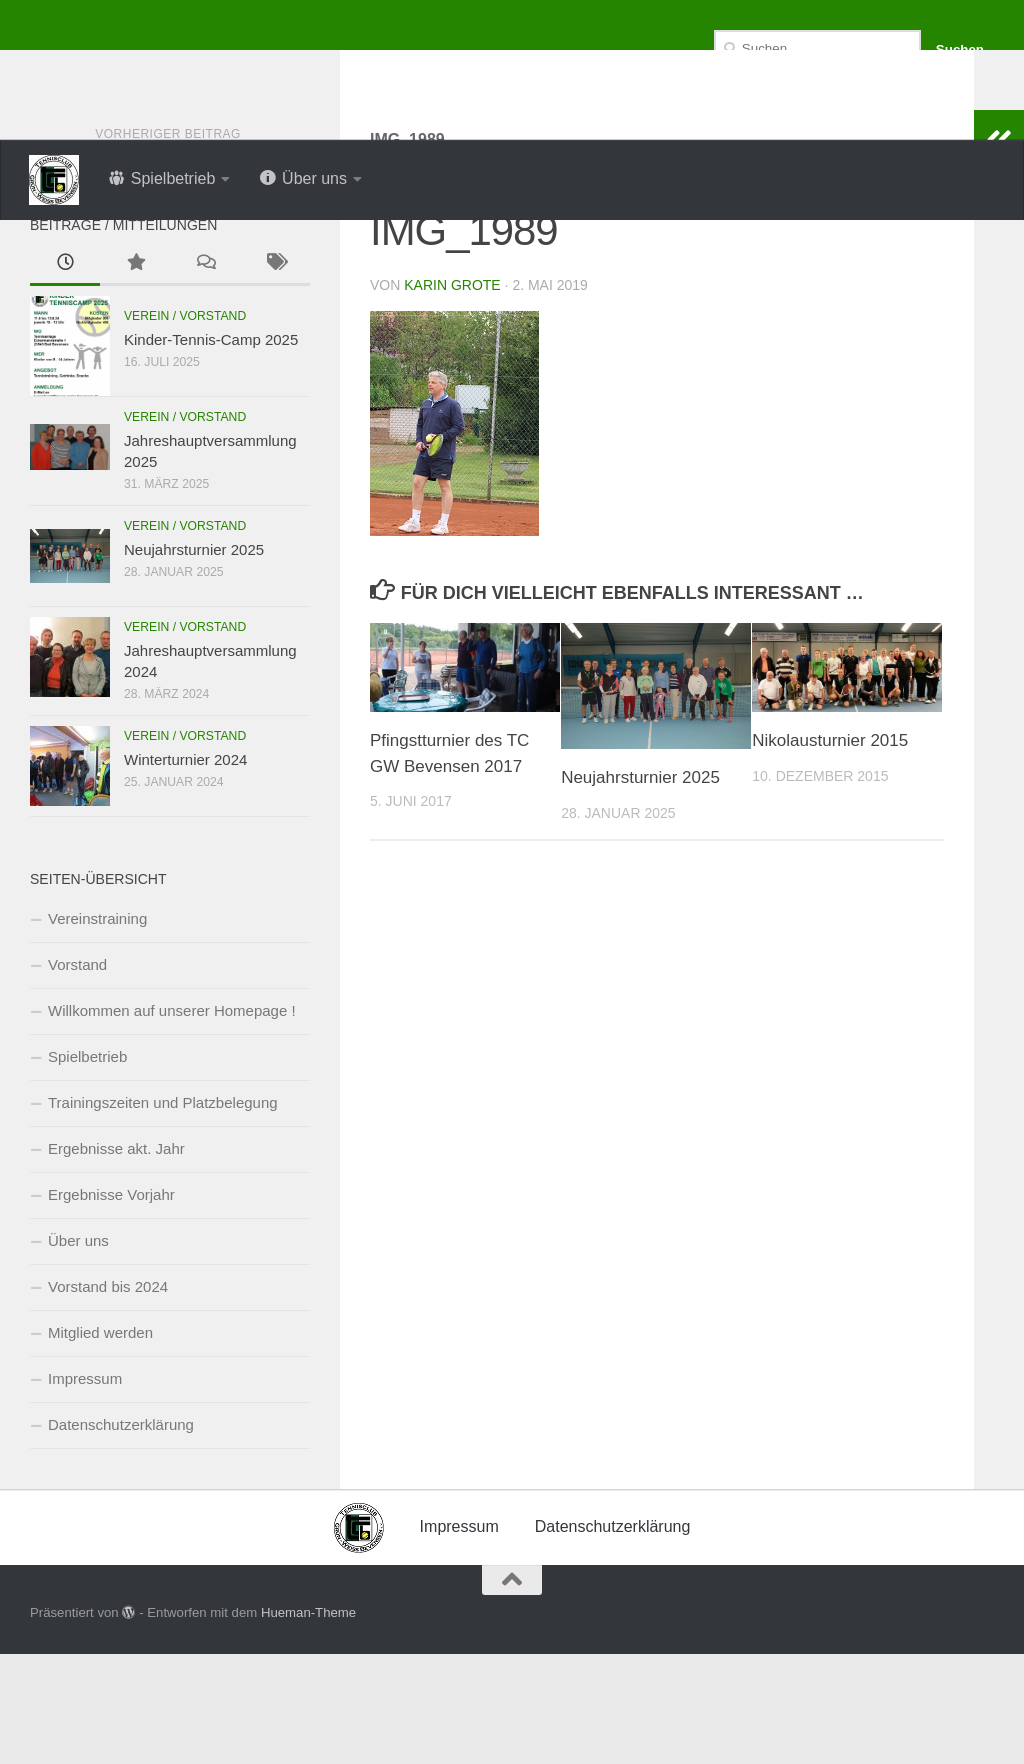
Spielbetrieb (87, 1166)
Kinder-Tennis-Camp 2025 (211, 449)
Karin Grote (452, 395)
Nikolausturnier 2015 (830, 850)
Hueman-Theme (308, 1722)
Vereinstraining (97, 1028)
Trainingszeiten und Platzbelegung (163, 1212)
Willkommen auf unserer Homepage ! (172, 1120)
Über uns (78, 1350)
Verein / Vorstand (185, 426)
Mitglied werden (100, 1442)
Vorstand (77, 1074)
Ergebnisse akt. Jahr (116, 1258)
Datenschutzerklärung (121, 1534)
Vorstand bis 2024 (108, 1396)
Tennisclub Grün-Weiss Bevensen (360, 69)
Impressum (85, 1488)
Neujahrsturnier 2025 (640, 887)
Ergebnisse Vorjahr (111, 1304)
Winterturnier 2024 (185, 869)
